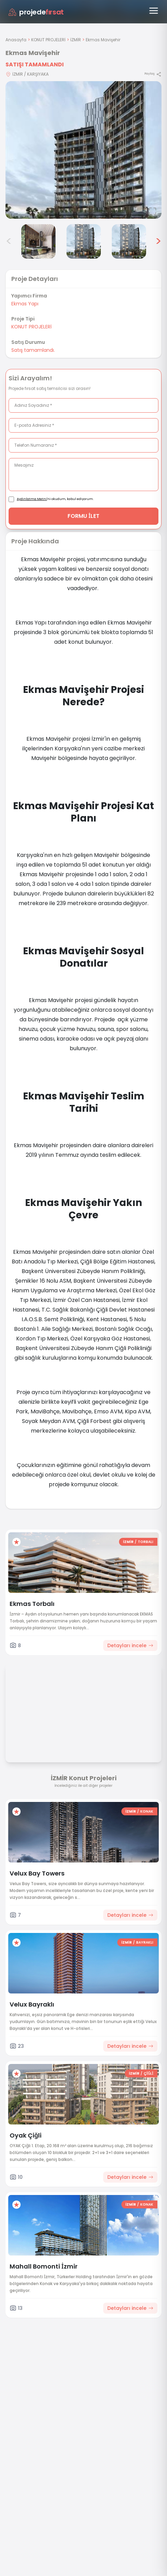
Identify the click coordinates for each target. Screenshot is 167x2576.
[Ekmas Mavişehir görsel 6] (129, 241)
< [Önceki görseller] (8, 241)
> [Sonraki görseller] (158, 241)
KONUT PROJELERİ (48, 40)
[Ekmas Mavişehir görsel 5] (84, 241)
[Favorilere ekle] (16, 1542)
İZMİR (75, 40)
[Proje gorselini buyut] (83, 150)
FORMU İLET (83, 516)
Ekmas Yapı (24, 303)
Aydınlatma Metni (32, 499)
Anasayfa (15, 40)
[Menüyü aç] (153, 11)
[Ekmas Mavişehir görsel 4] (38, 241)
